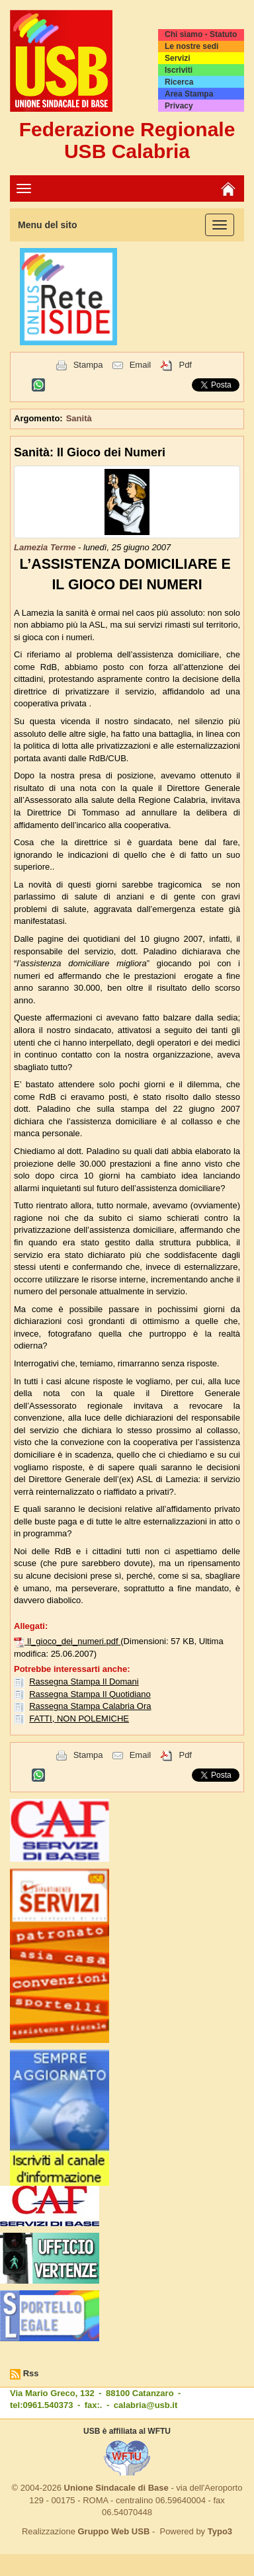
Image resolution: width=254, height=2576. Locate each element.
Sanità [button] (79, 418)
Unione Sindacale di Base (116, 2488)
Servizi (177, 58)
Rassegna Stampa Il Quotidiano (90, 1694)
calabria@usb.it (145, 2405)
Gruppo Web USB (113, 2531)
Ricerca (179, 82)
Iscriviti (178, 70)
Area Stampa (189, 94)
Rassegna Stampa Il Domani (83, 1681)
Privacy (179, 105)
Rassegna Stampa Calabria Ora (90, 1706)
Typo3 (220, 2531)
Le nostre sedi (191, 46)
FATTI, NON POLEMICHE (79, 1719)
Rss (31, 2373)
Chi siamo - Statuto (201, 34)
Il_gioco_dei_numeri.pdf (74, 1641)
